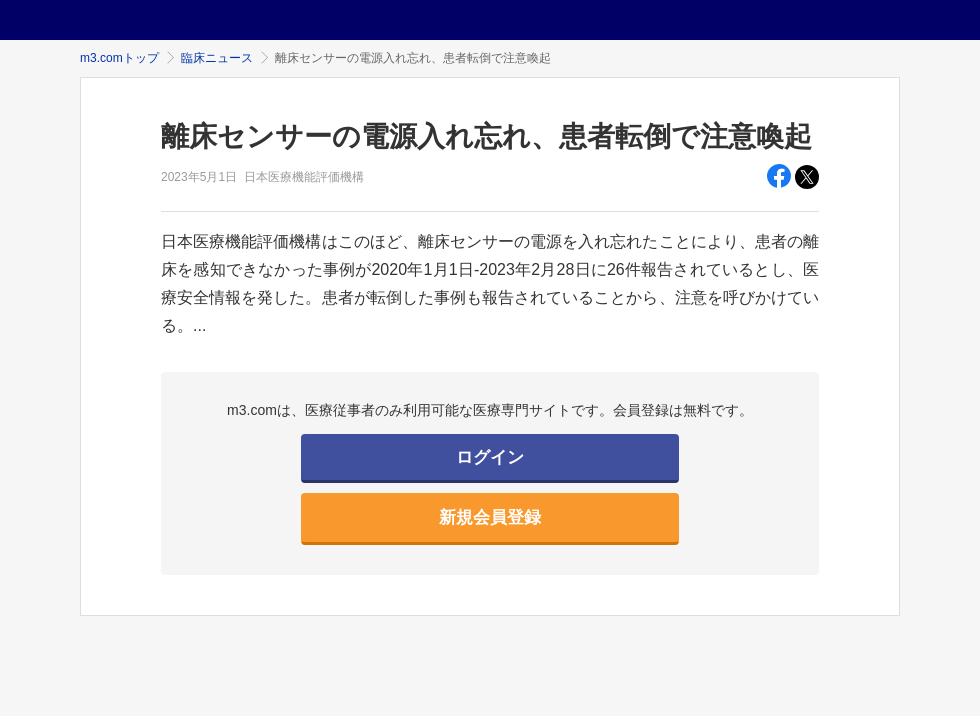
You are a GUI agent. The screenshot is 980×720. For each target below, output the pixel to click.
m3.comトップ (119, 58)
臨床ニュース (217, 58)
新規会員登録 (490, 517)
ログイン (490, 457)
